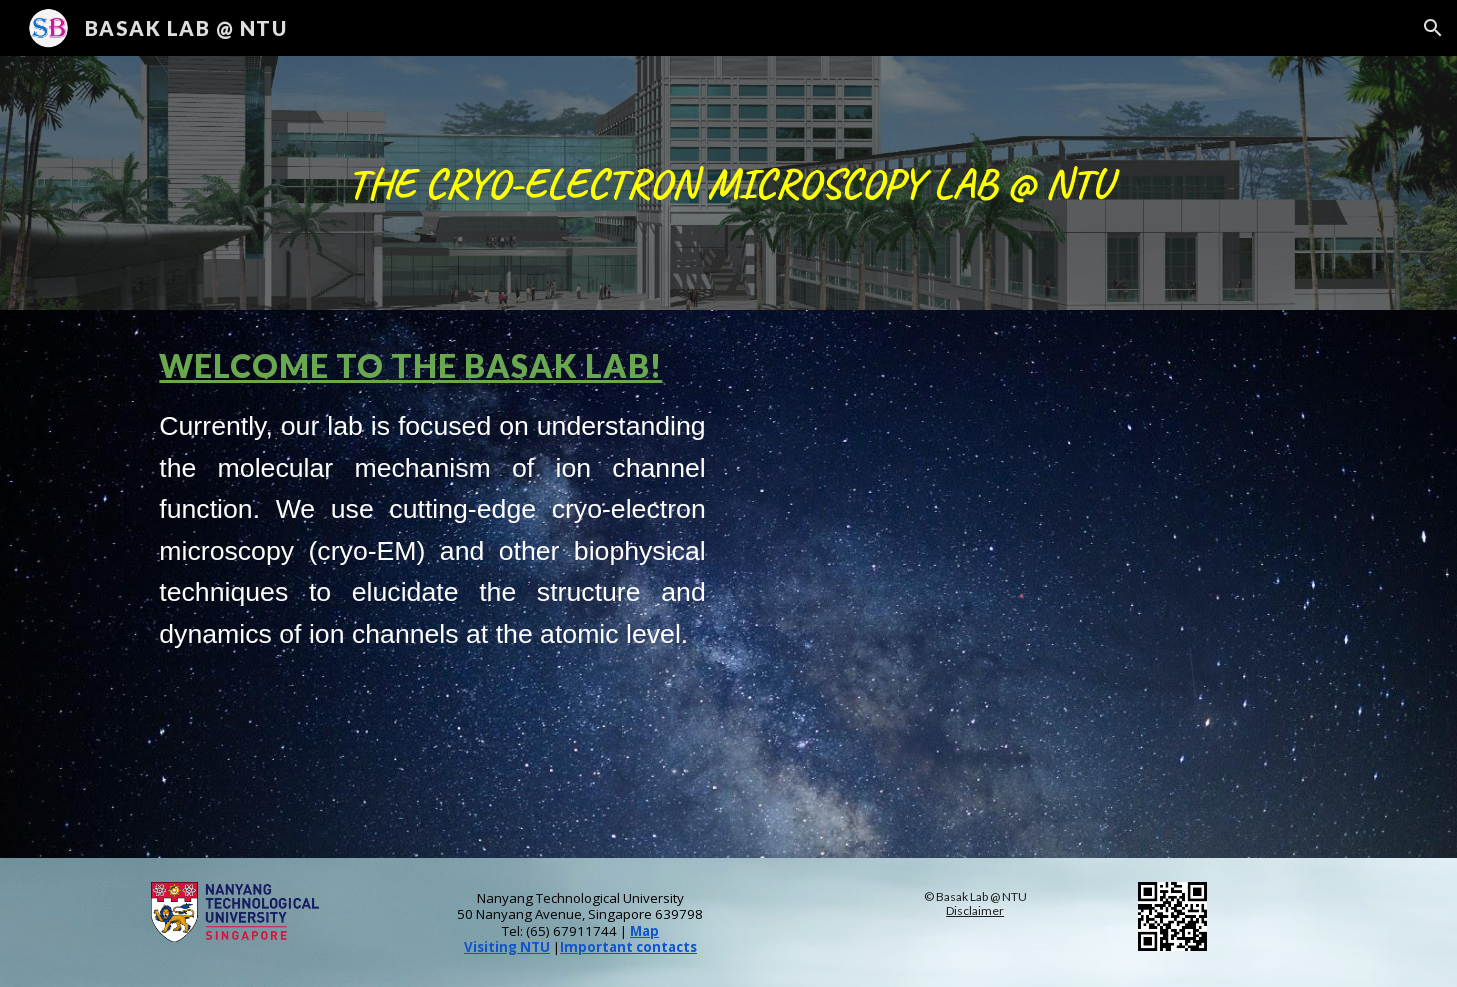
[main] (728, 183)
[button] (1433, 28)
